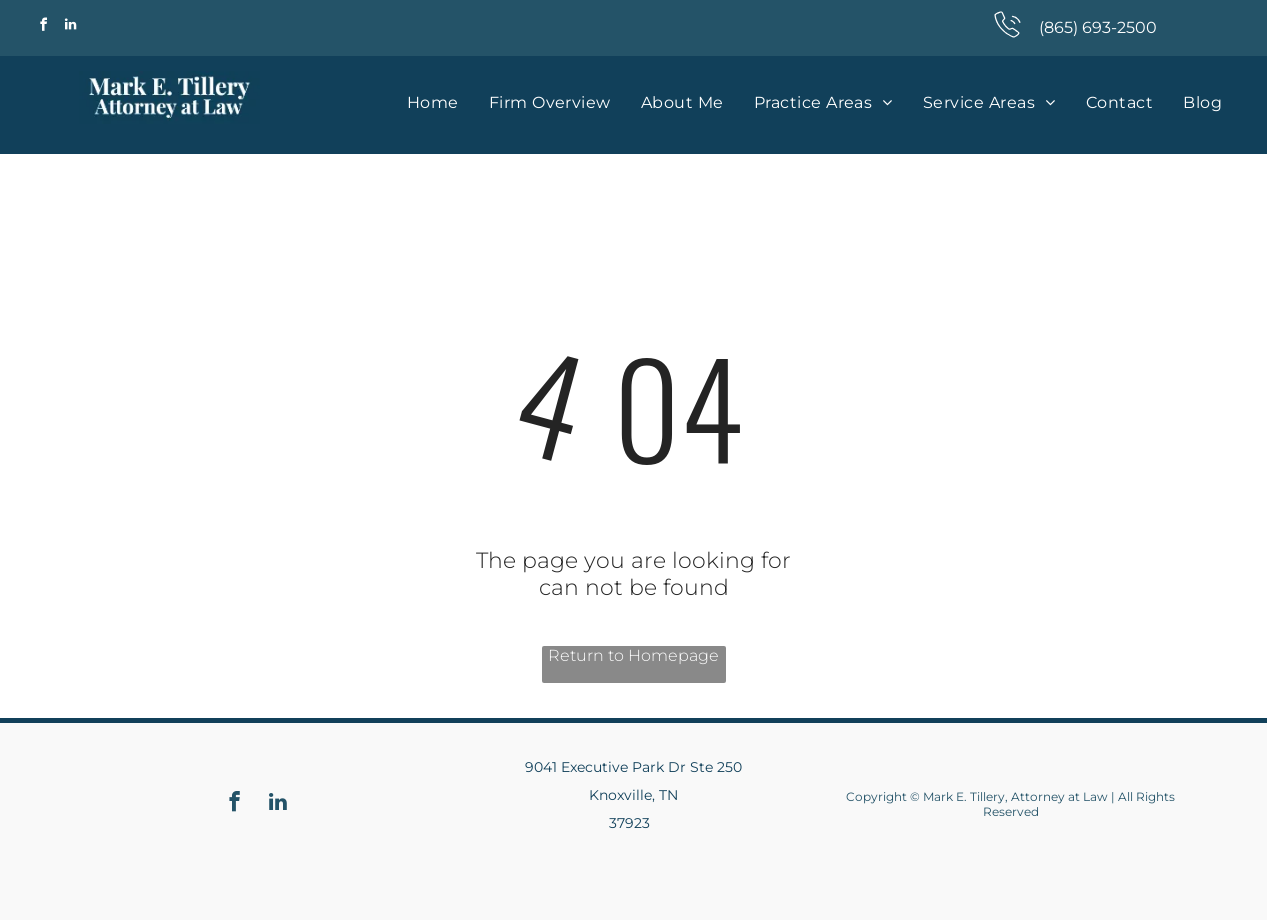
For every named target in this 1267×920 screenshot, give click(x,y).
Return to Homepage (633, 655)
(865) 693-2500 (1098, 27)
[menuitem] (433, 102)
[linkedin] (71, 27)
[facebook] (44, 27)
